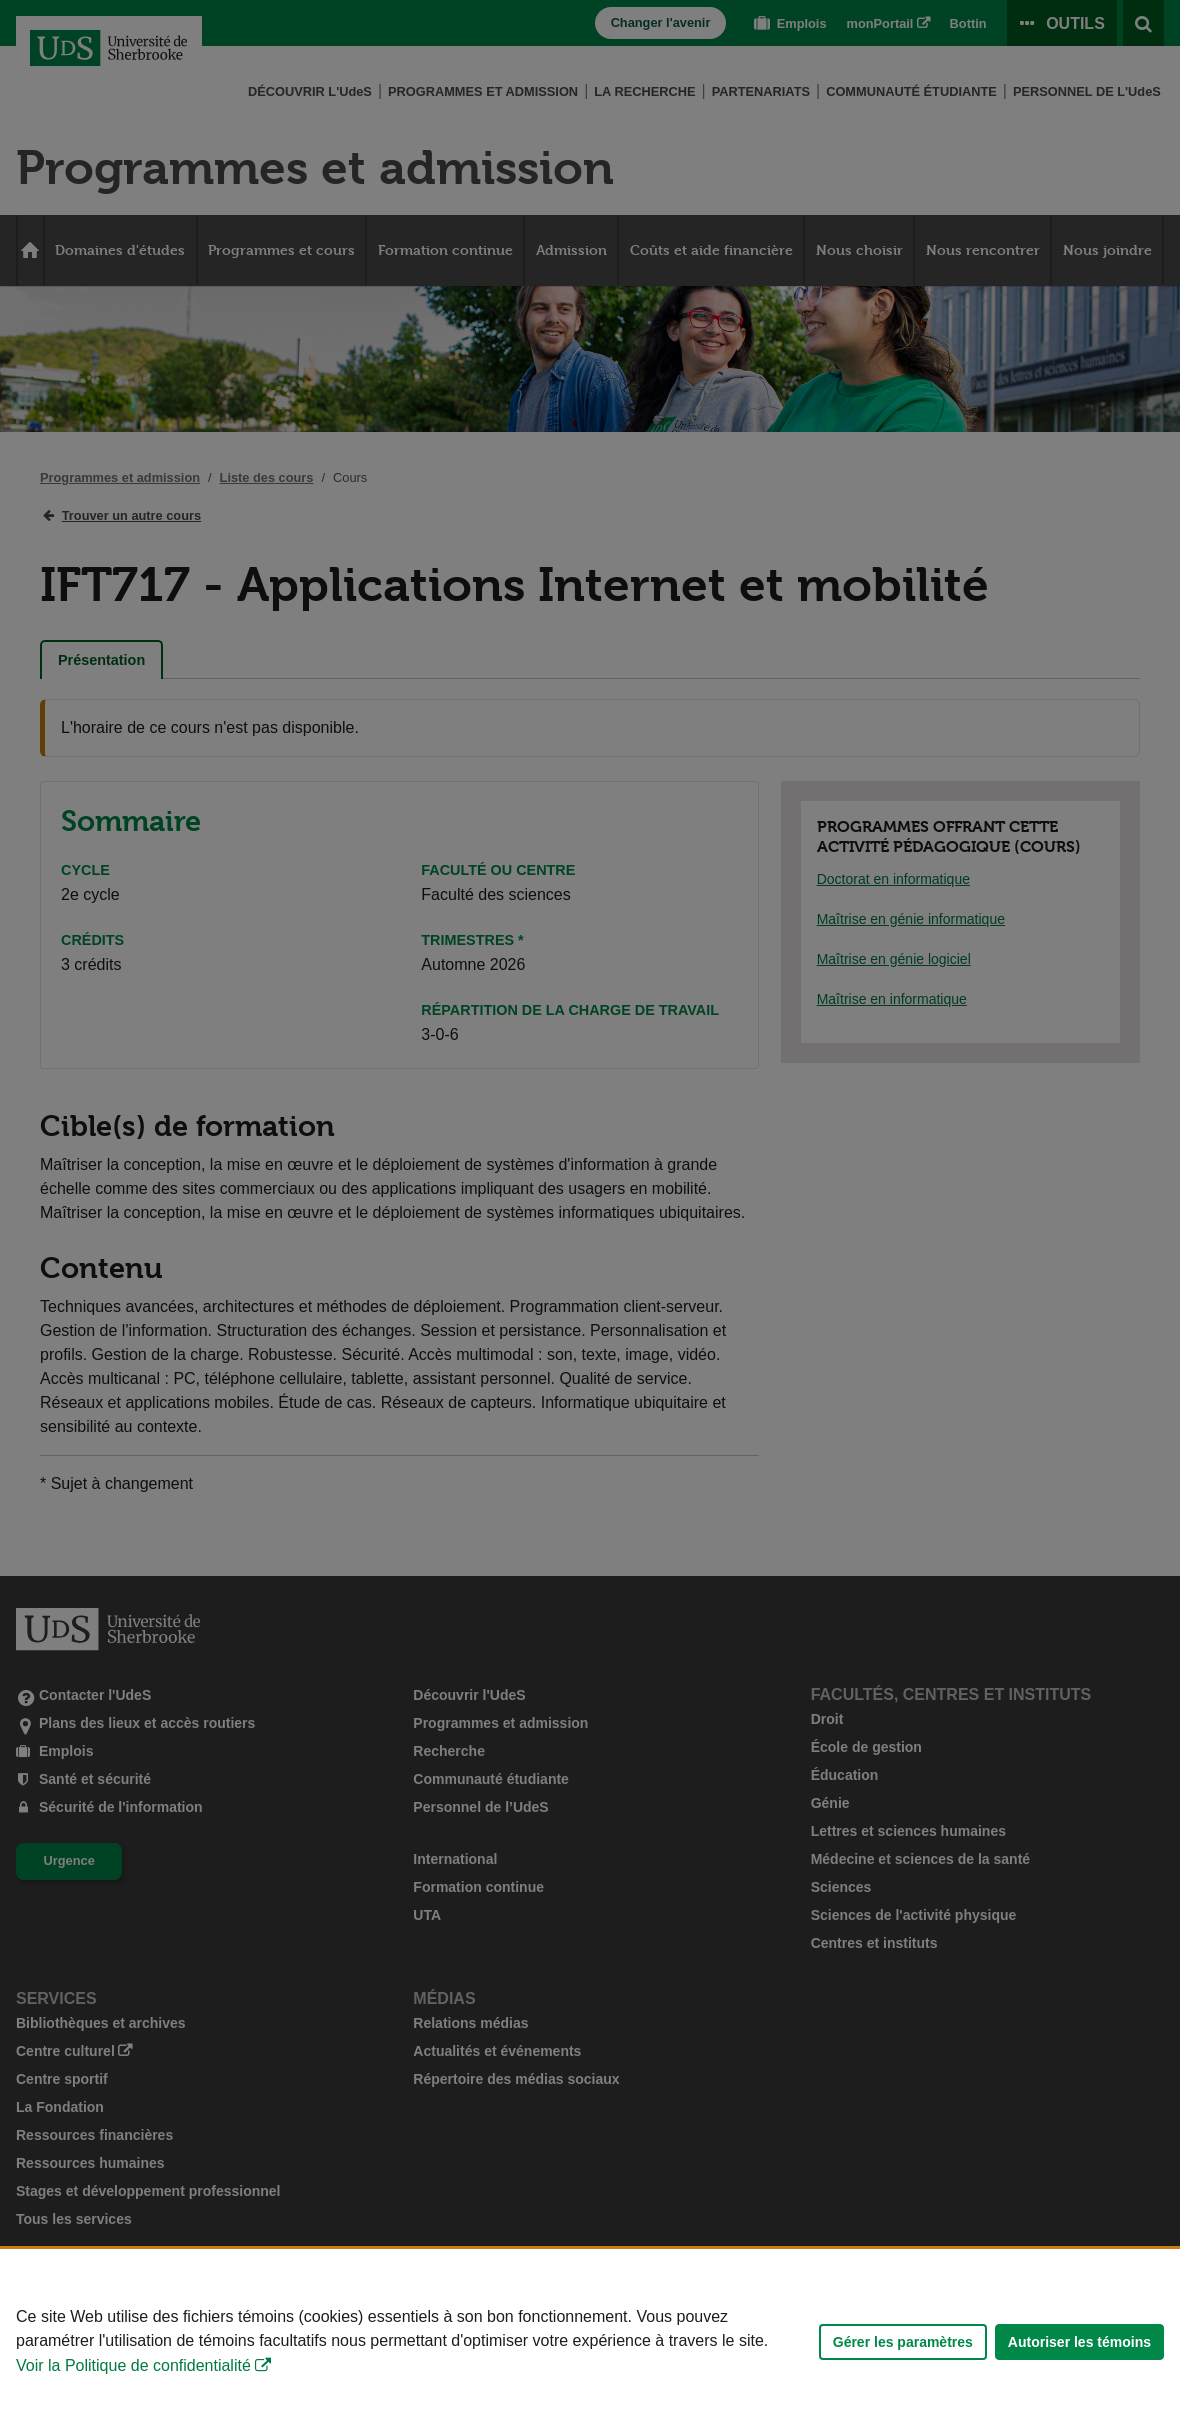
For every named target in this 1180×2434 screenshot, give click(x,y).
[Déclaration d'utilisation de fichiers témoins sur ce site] (590, 2341)
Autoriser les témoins (1079, 2342)
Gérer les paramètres (903, 2342)
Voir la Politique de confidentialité (133, 2365)
